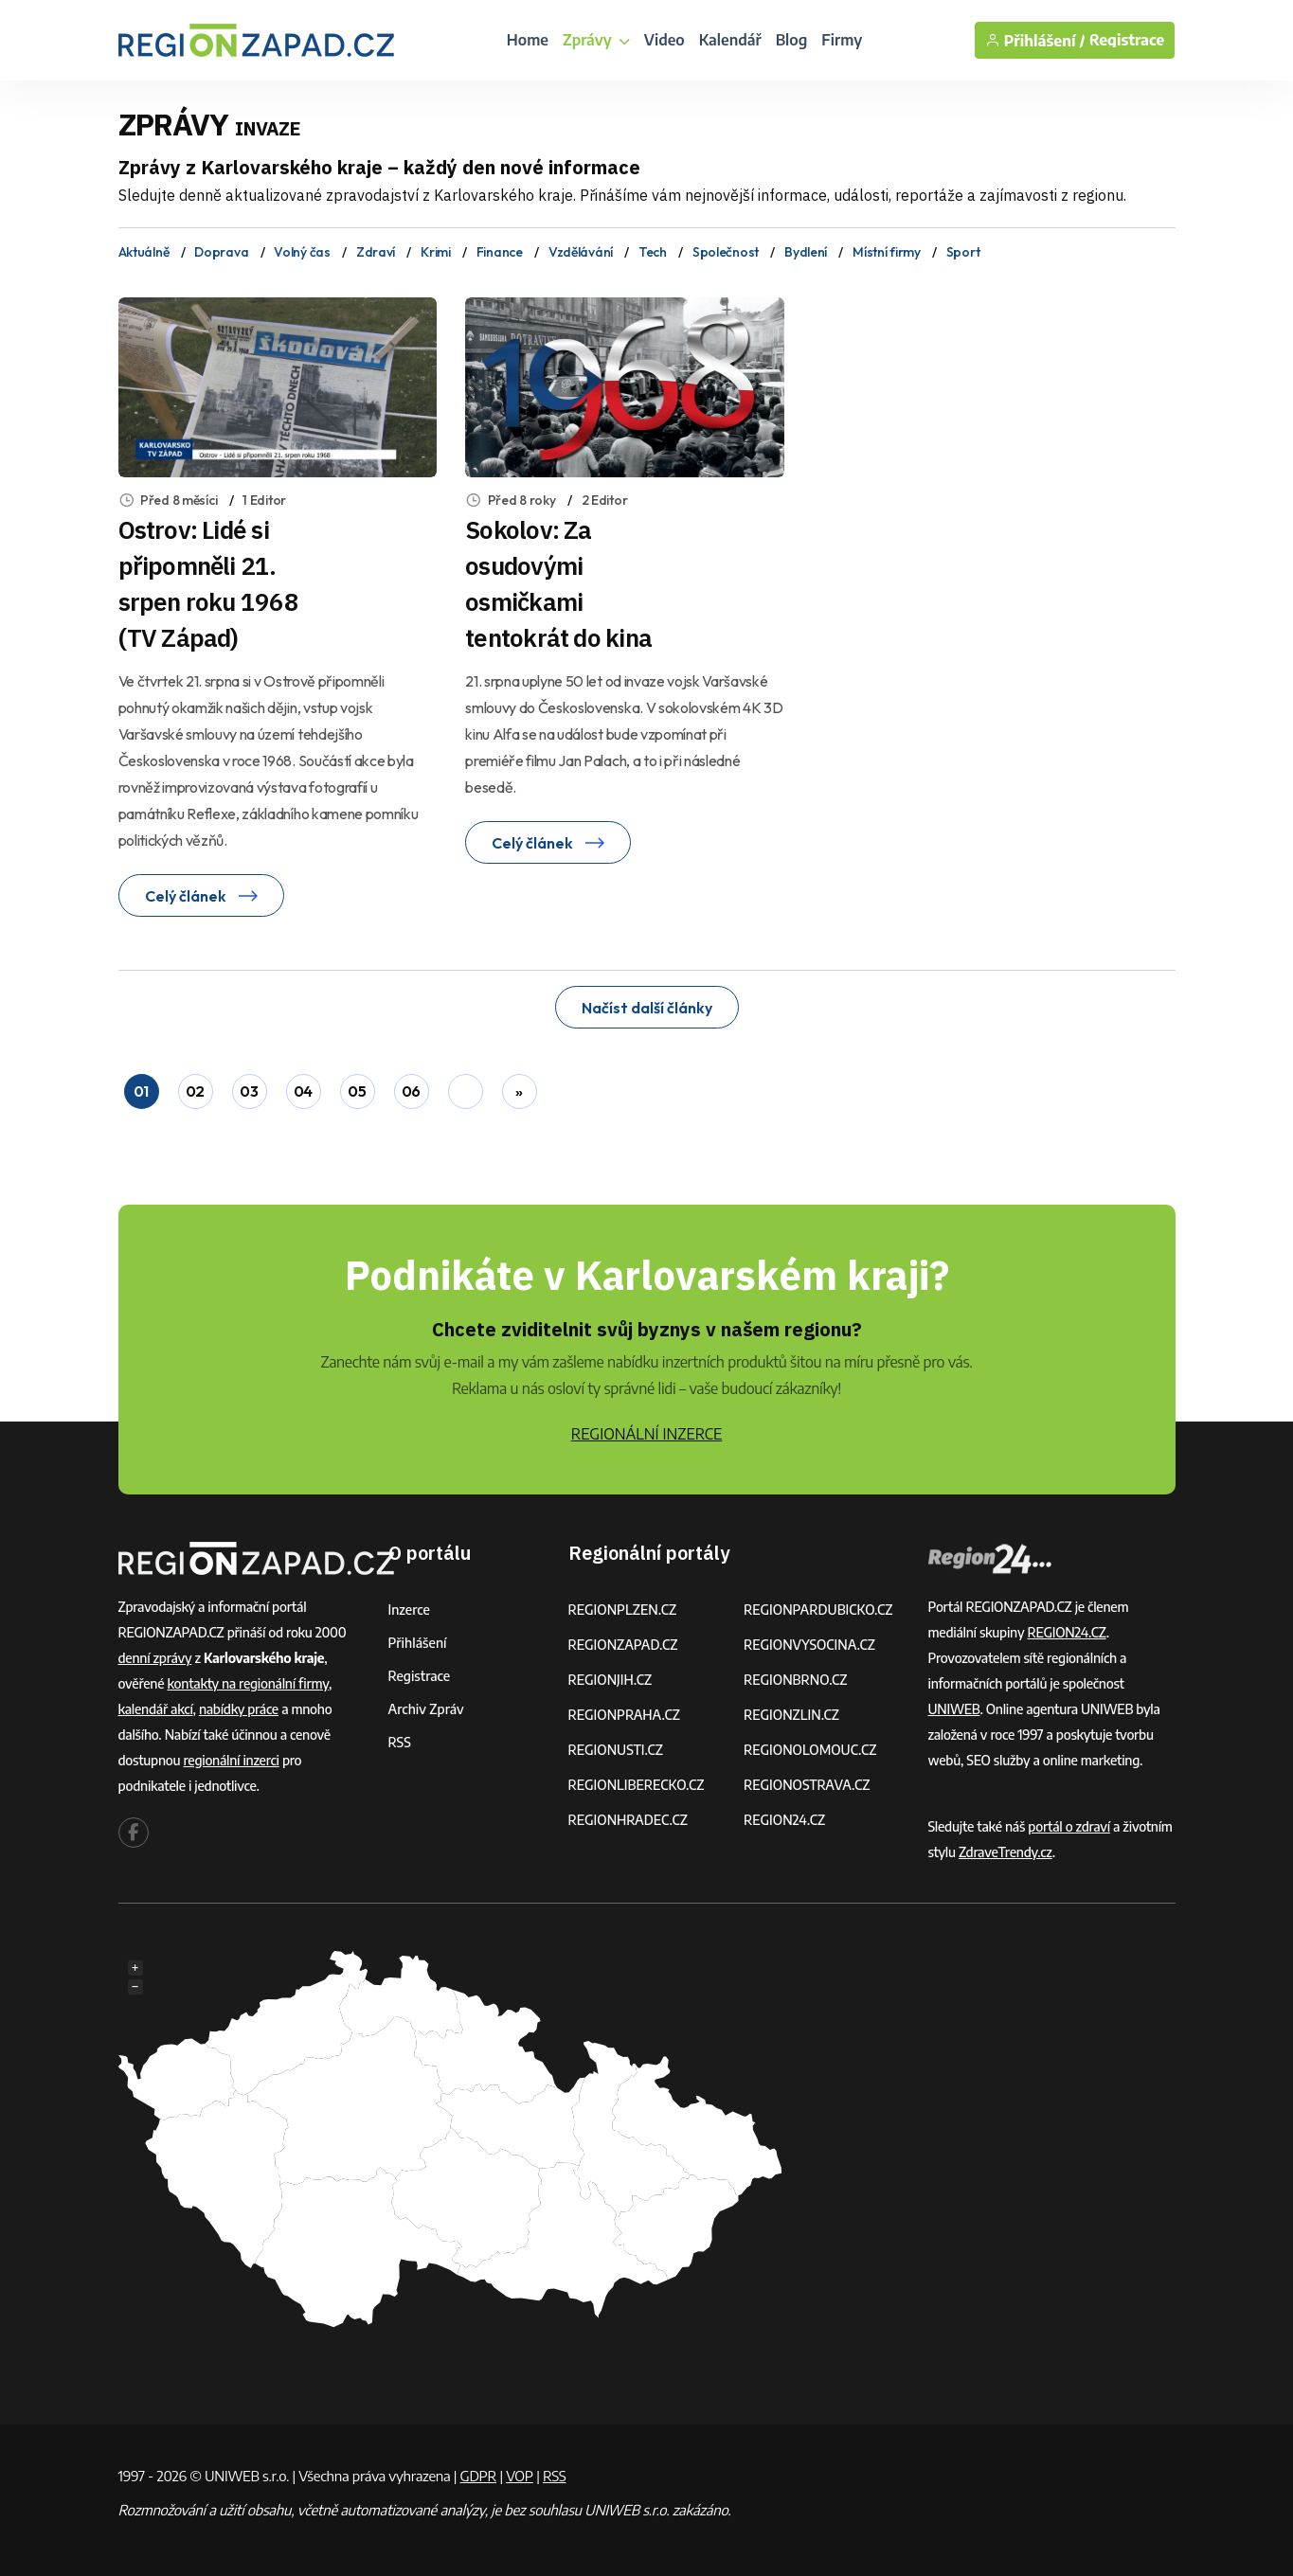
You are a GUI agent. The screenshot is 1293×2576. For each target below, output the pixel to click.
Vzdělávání (580, 251)
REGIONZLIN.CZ (791, 1715)
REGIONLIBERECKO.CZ (636, 1785)
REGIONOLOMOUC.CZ (810, 1750)
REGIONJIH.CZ (610, 1680)
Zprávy (596, 39)
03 (249, 1091)
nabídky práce (238, 1709)
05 (357, 1091)
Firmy (841, 39)
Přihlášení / (1035, 40)
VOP (519, 2475)
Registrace (1127, 40)
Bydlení (805, 251)
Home (527, 39)
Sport (963, 251)
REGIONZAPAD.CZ (623, 1645)
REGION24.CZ (784, 1820)
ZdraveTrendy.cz (1005, 1852)
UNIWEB (954, 1709)
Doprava (221, 251)
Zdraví (375, 251)
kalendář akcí (155, 1709)
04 (303, 1091)
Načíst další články (647, 1007)
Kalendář (730, 39)
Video (664, 39)
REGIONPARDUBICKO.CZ (818, 1609)
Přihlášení (417, 1643)
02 (195, 1091)
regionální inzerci (230, 1760)
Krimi (436, 251)
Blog (792, 39)
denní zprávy (155, 1658)
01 (141, 1091)
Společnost (725, 251)
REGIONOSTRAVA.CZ (807, 1785)
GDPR (478, 2475)
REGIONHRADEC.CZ (628, 1820)
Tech (652, 251)
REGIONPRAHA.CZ (624, 1715)
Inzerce (409, 1609)
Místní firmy (887, 251)
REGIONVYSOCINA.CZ (809, 1645)
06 (411, 1091)
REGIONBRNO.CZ (796, 1680)
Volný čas (302, 251)
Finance (499, 251)
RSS (399, 1742)
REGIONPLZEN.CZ (622, 1609)
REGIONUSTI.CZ (616, 1750)
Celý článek (201, 895)
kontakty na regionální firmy (248, 1683)
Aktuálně (144, 251)
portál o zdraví (1069, 1826)
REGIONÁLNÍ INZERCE (647, 1433)
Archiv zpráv (426, 1709)
